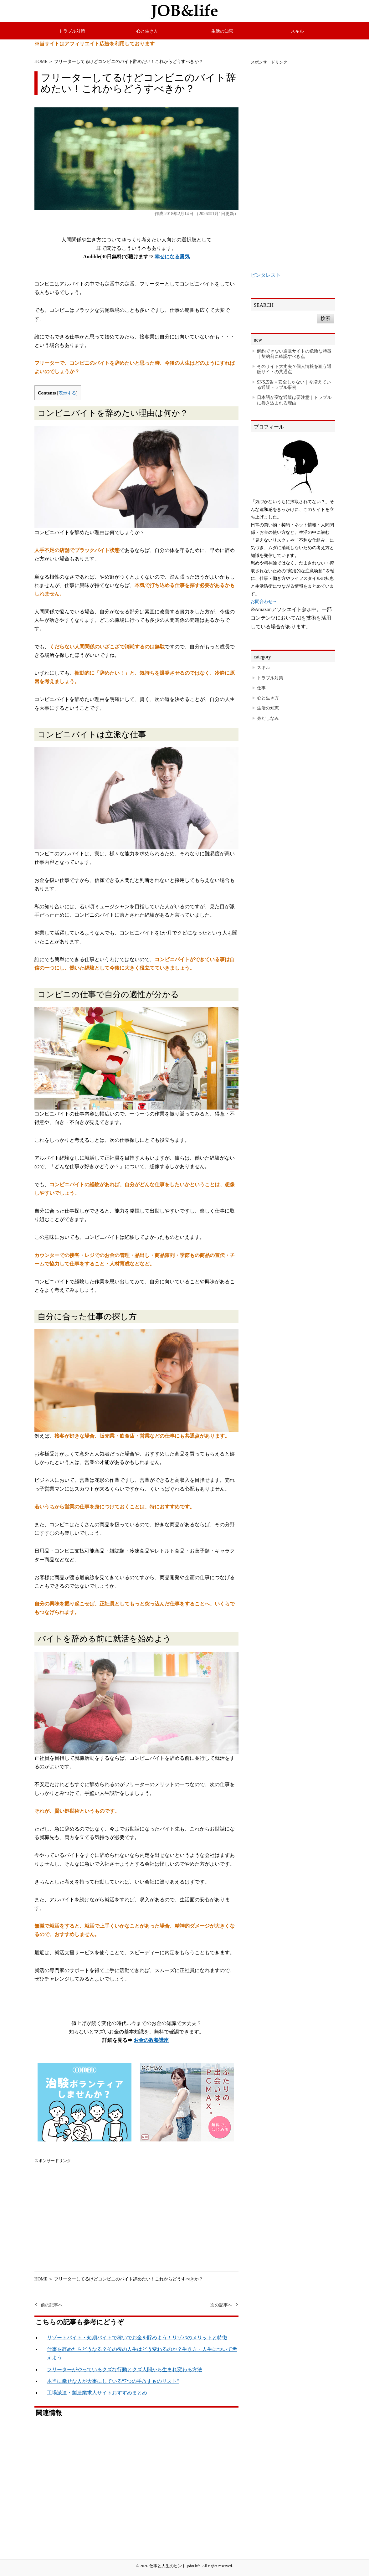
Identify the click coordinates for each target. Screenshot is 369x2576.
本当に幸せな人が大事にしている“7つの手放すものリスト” (113, 2381)
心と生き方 (147, 30)
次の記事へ (221, 2305)
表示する (67, 393)
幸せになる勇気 (172, 256)
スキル (297, 30)
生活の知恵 (222, 30)
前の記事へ (52, 2305)
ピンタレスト (266, 275)
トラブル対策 (72, 30)
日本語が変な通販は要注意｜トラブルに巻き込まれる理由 (294, 400)
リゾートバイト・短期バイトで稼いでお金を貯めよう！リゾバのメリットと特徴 (137, 2337)
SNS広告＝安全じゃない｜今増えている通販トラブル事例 (294, 384)
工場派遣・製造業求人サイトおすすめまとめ (97, 2392)
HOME (41, 61)
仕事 (261, 687)
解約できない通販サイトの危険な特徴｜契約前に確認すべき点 (294, 353)
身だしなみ (268, 718)
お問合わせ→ (264, 601)
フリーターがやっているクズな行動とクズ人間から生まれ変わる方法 (124, 2369)
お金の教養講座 (151, 2040)
